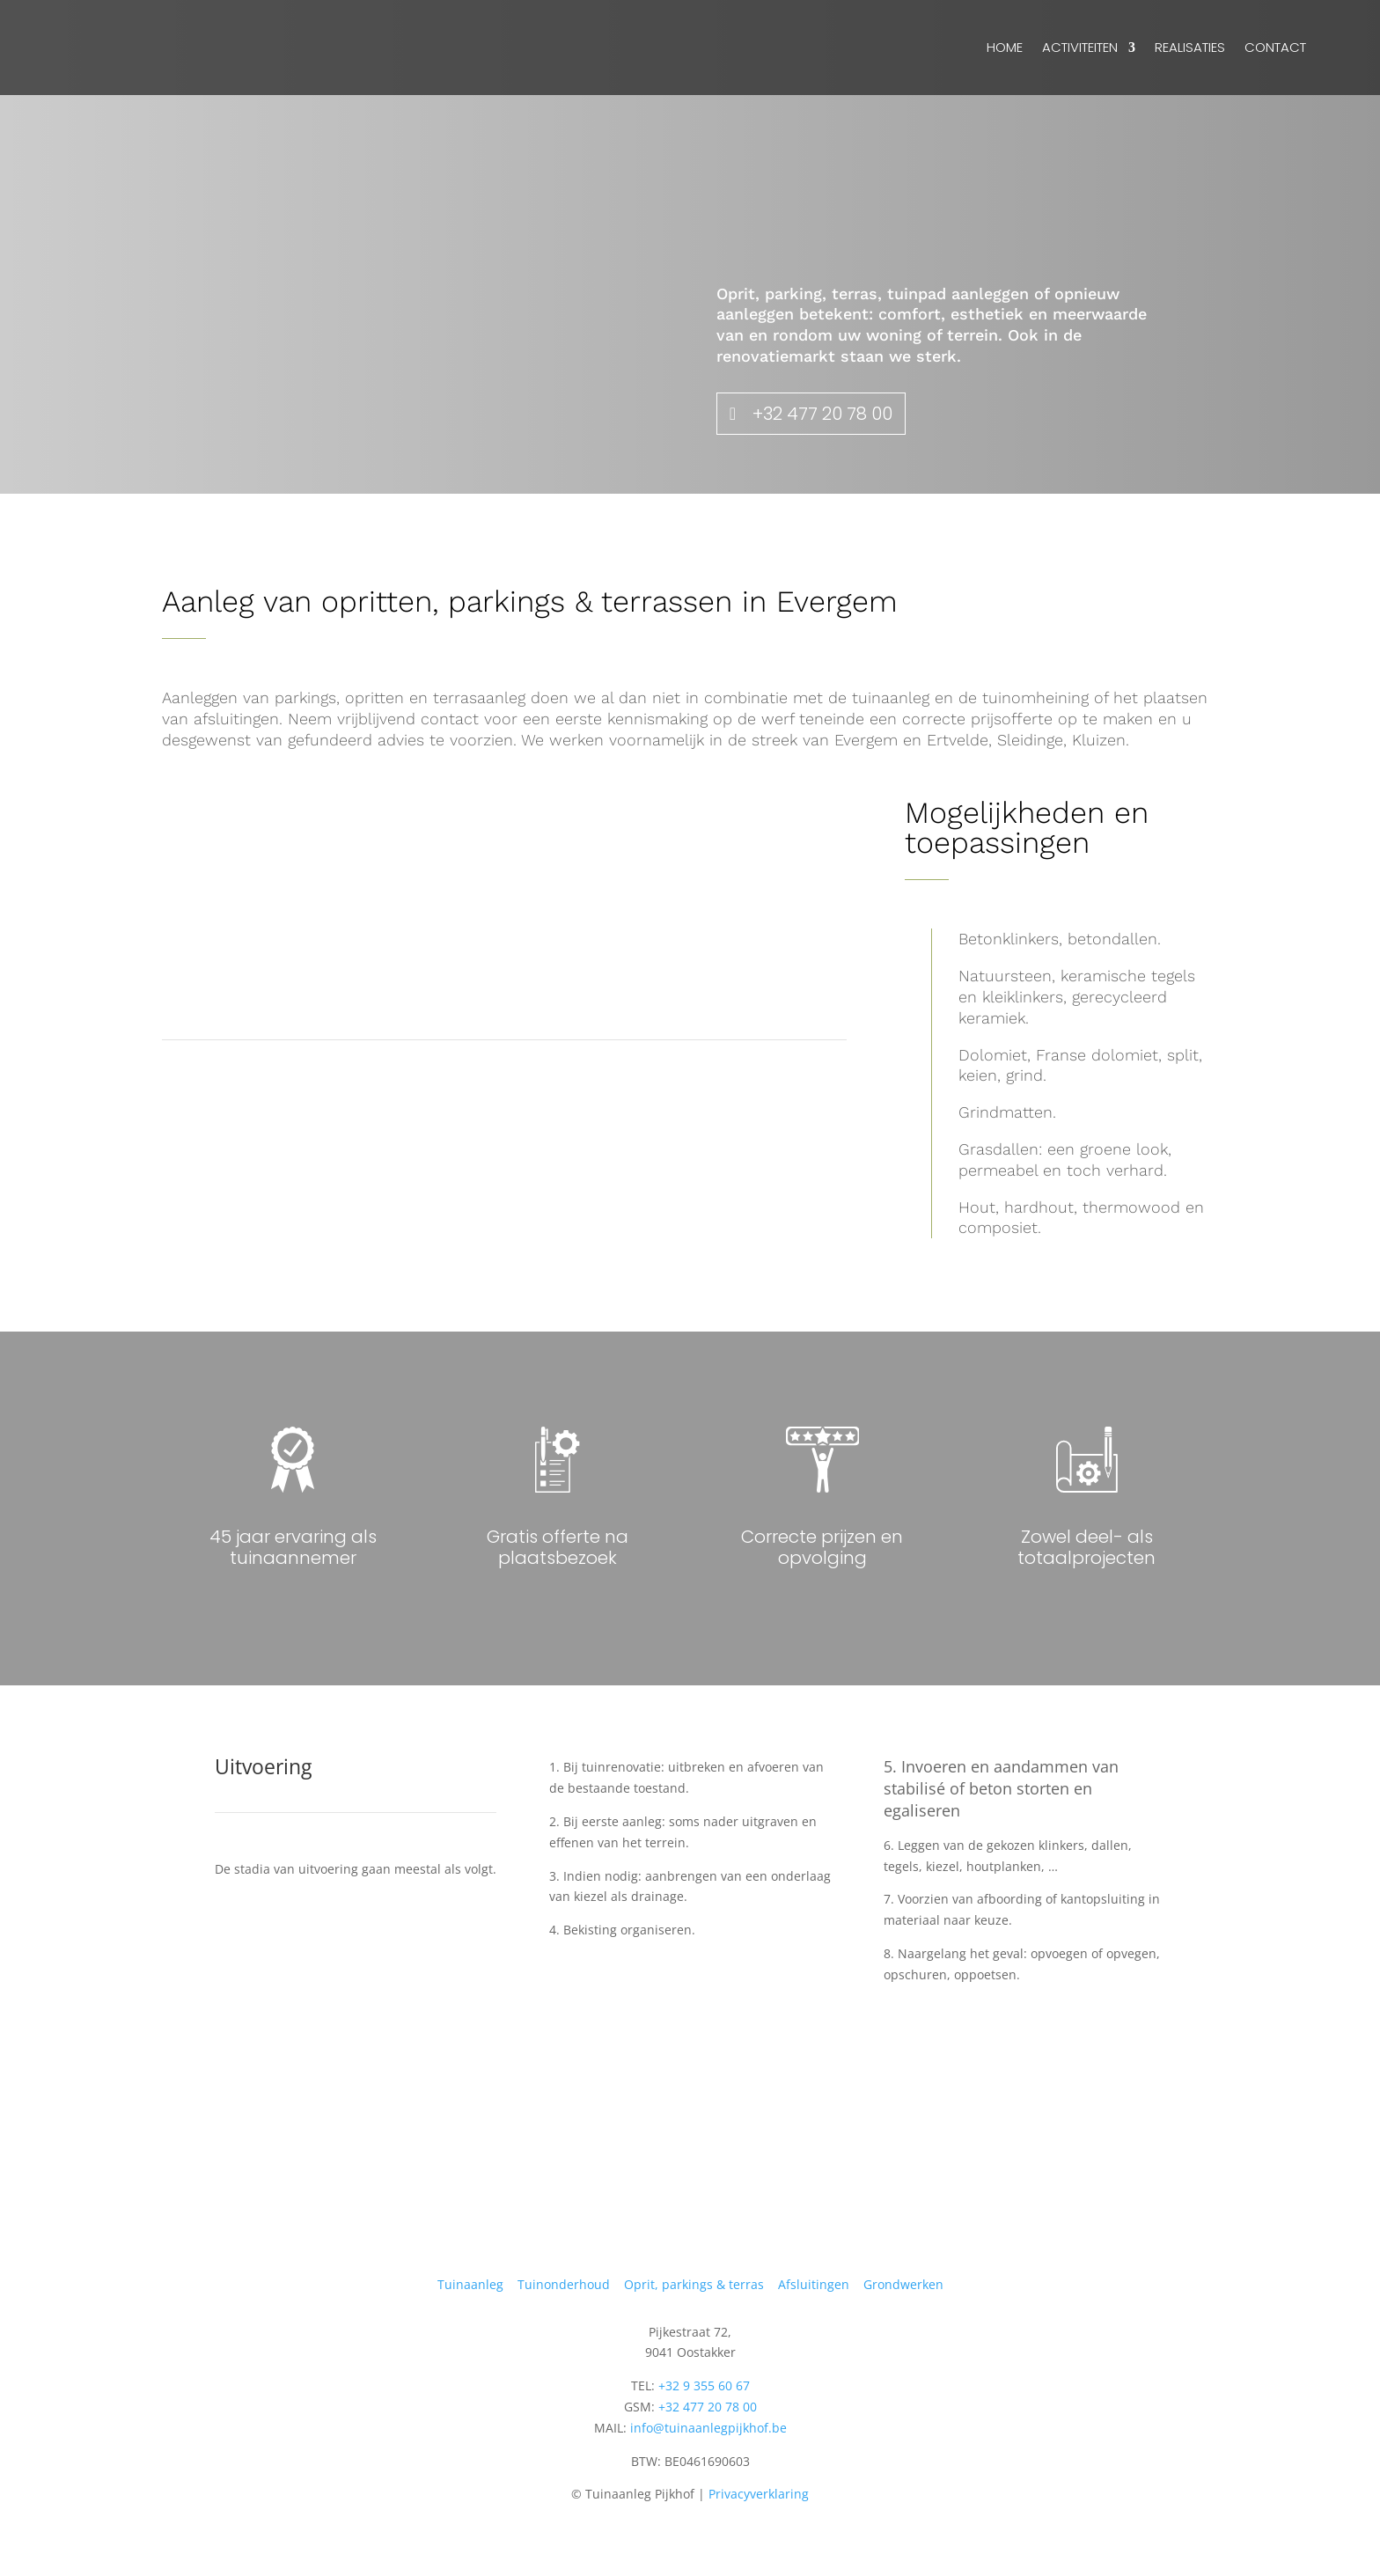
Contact (1275, 47)
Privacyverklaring (758, 2493)
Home (1005, 47)
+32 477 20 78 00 (822, 413)
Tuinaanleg (470, 2284)
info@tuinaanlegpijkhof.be (708, 2427)
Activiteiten (1080, 47)
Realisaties (1190, 47)
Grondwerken (903, 2284)
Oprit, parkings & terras (694, 2284)
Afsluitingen (813, 2284)
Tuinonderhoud (564, 2284)
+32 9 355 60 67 (704, 2385)
